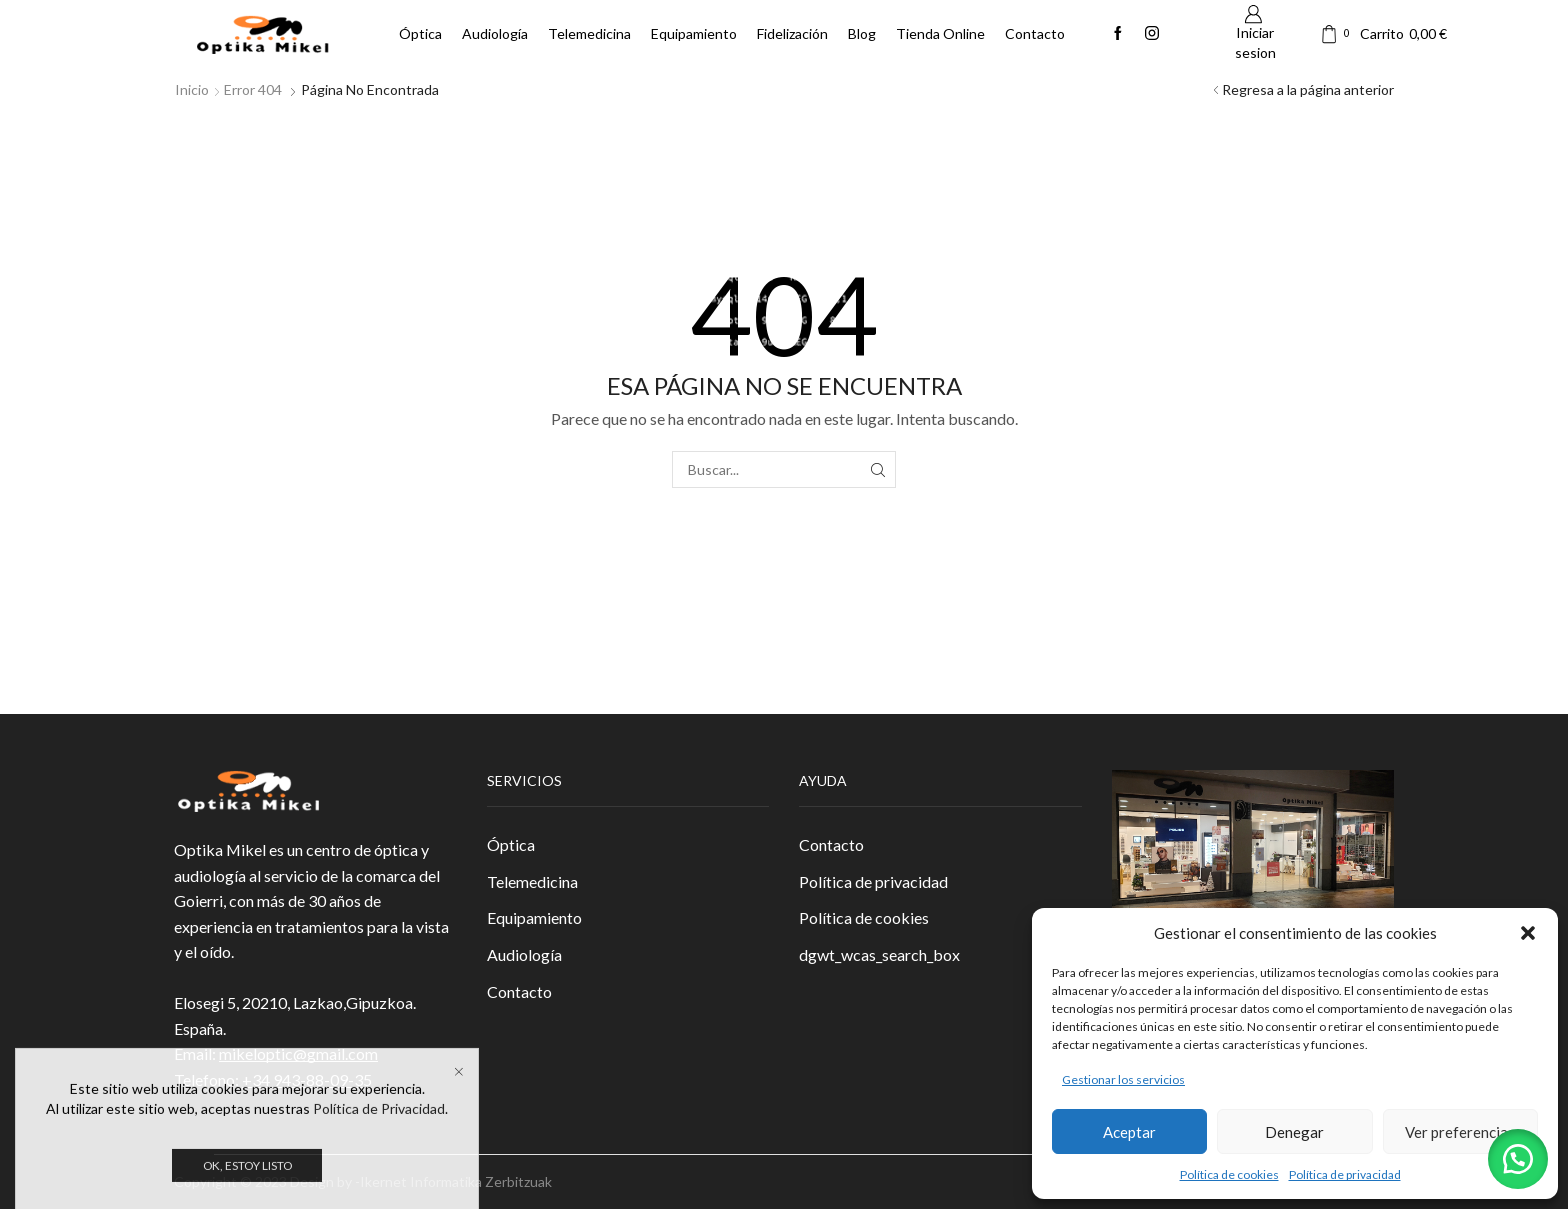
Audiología (495, 33)
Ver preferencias (1460, 1132)
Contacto (1035, 33)
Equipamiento (694, 33)
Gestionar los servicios (1123, 1079)
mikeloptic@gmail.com (298, 1053)
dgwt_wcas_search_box (879, 954)
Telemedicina (589, 33)
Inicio (192, 89)
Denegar (1294, 1132)
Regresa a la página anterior (1308, 89)
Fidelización (792, 33)
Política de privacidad (1345, 1174)
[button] (1528, 933)
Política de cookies (1229, 1174)
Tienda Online (940, 33)
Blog (862, 33)
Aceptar (1129, 1132)
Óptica (420, 33)
